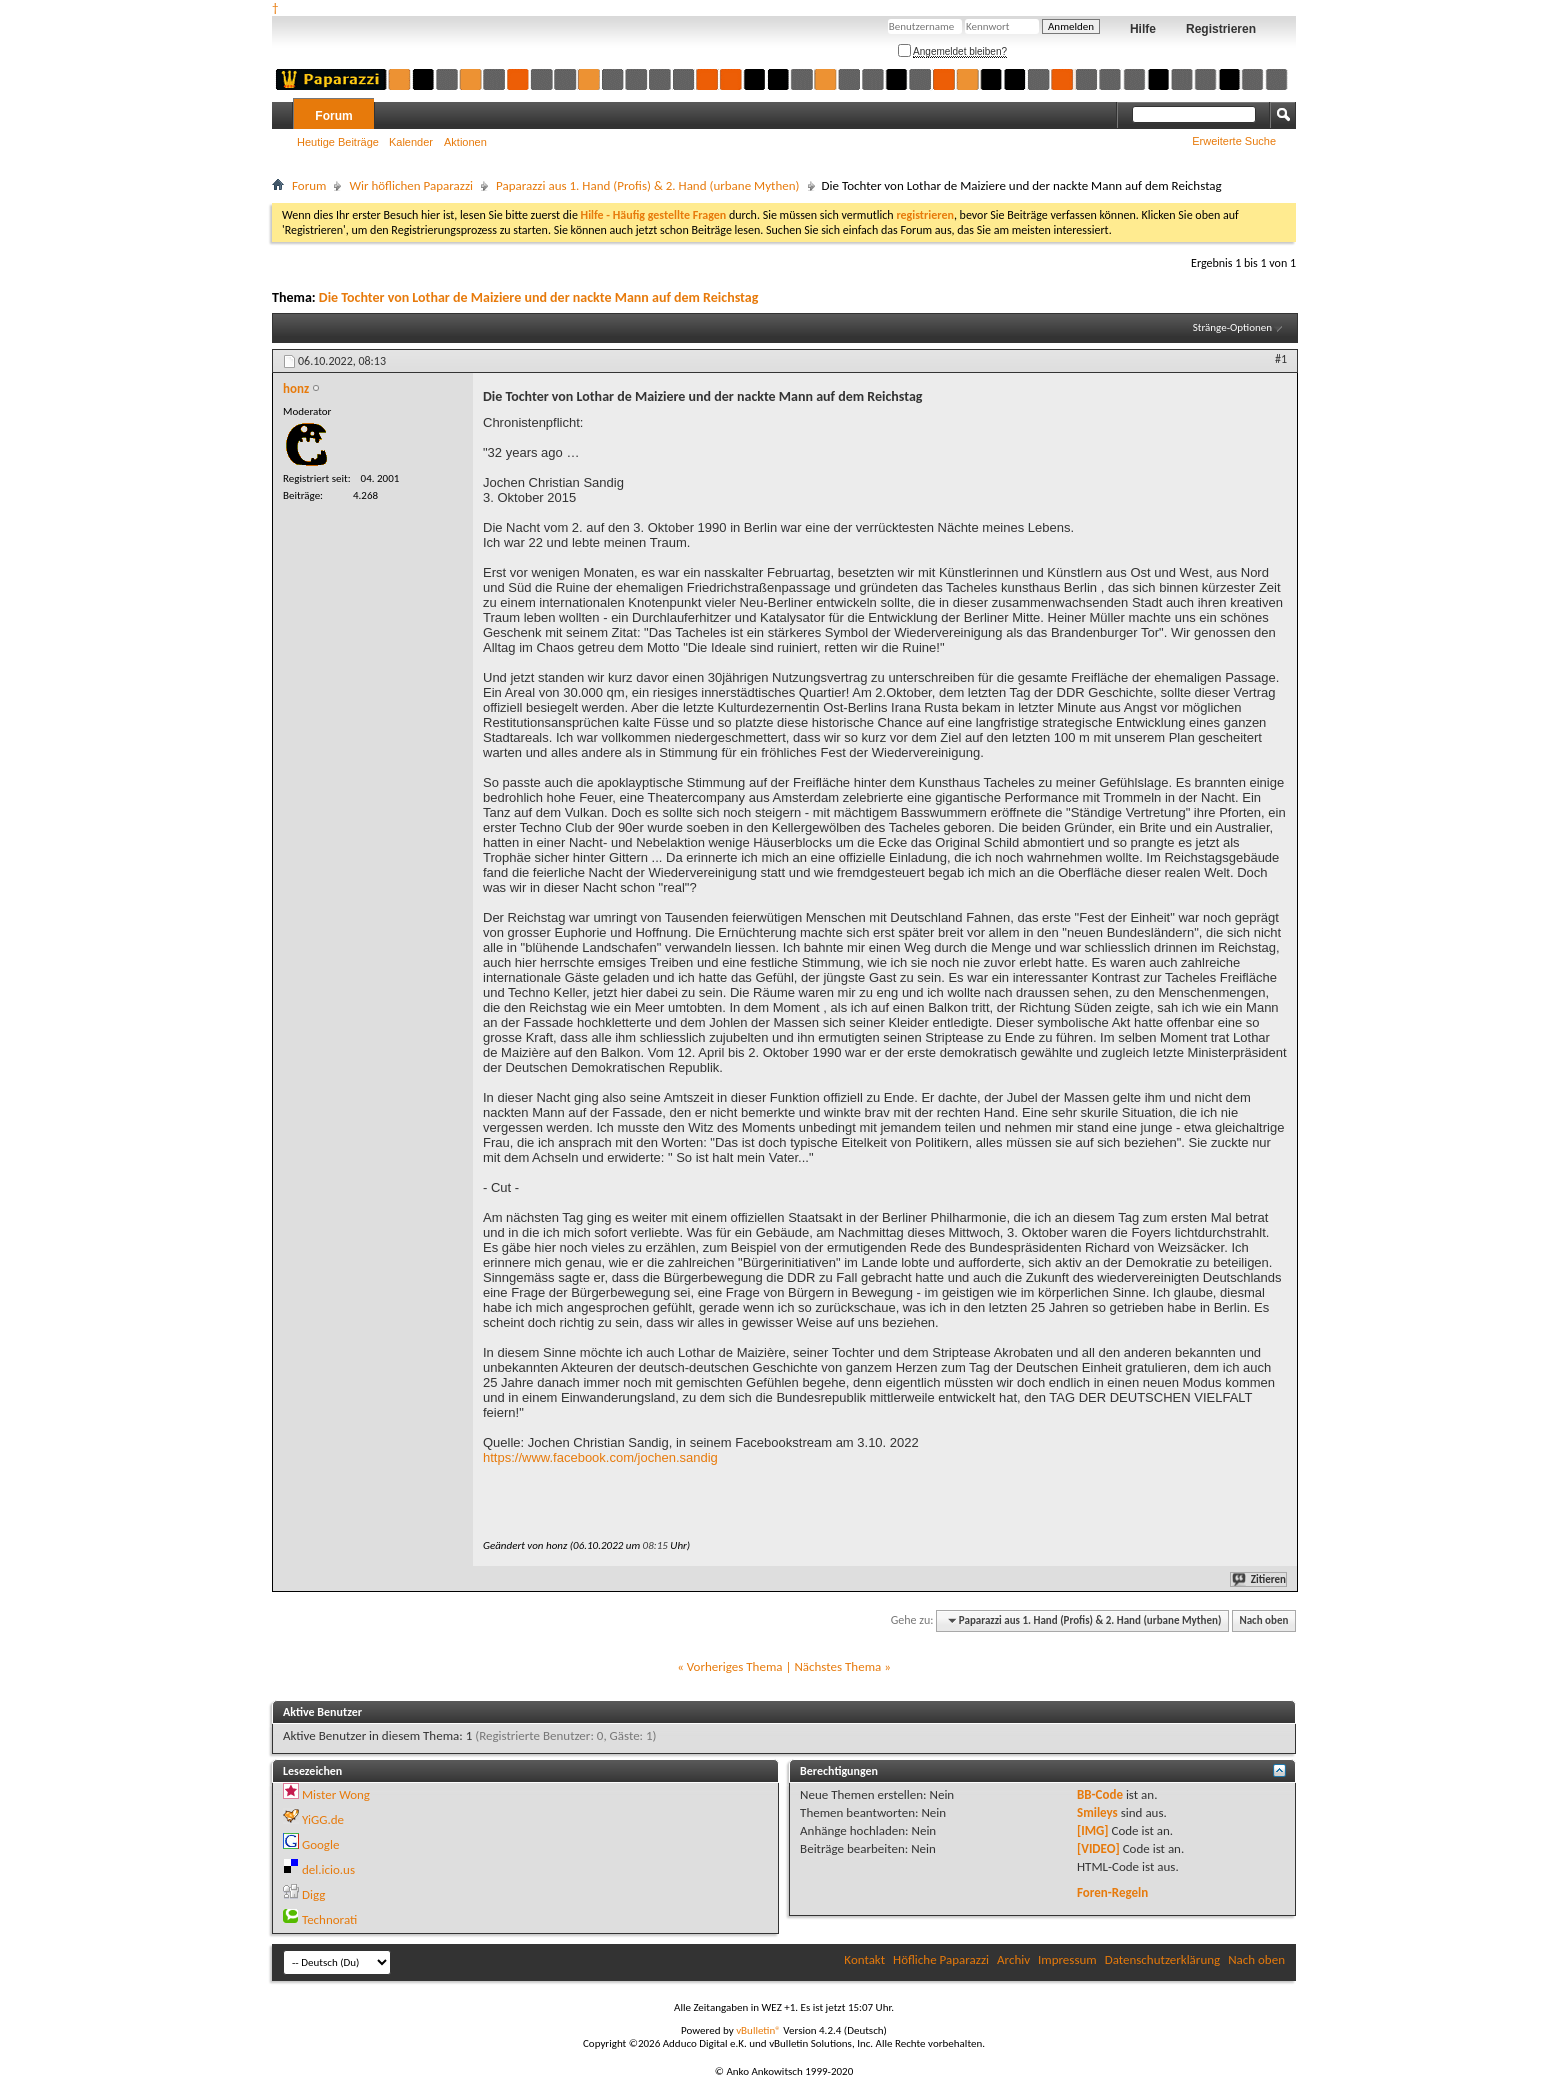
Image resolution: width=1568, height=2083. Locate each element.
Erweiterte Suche (1234, 141)
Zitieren (1260, 1579)
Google (320, 1844)
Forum (333, 116)
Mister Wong (336, 1794)
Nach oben (1263, 1620)
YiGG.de (323, 1819)
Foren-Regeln (1112, 1892)
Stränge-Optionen (1232, 327)
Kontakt (864, 1959)
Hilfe (1143, 29)
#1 (1281, 359)
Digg (313, 1894)
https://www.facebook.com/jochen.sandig (600, 1457)
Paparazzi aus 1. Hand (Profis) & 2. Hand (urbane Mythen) (648, 185)
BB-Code (1100, 1794)
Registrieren (1221, 29)
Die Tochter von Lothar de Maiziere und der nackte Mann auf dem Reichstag (539, 297)
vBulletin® (758, 2030)
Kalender (411, 142)
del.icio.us (328, 1869)
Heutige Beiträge (338, 142)
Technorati (329, 1919)
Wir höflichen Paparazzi (411, 185)
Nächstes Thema (837, 1666)
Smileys (1097, 1812)
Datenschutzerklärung (1163, 1959)
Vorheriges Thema (735, 1666)
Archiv (1013, 1959)
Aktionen (465, 142)
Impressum (1067, 1959)
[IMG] (1093, 1830)
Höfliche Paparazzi (941, 1959)
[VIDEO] (1098, 1848)
